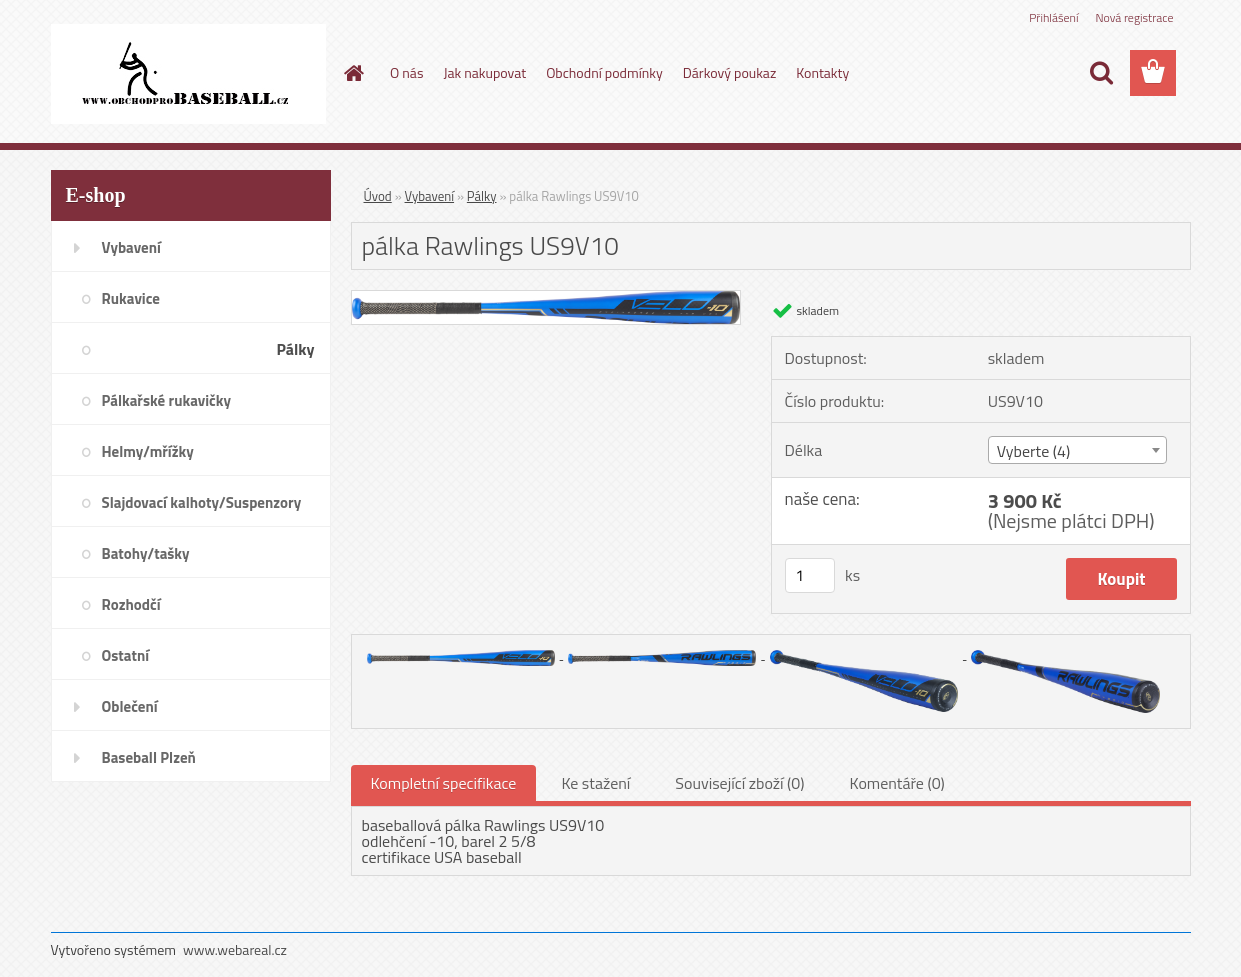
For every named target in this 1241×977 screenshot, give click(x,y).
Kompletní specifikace (444, 783)
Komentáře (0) (897, 783)
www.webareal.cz (235, 949)
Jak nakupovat (484, 72)
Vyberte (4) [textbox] (1034, 451)
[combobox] (1077, 450)
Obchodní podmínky (604, 72)
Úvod (378, 196)
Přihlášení (1053, 17)
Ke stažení (595, 783)
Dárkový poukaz (730, 72)
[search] (1101, 73)
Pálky (482, 196)
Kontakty (822, 72)
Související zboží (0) (739, 783)
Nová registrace (1134, 17)
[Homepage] (352, 73)
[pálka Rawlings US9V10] (546, 299)
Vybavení (430, 196)
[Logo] (188, 74)
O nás (406, 72)
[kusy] (810, 575)
